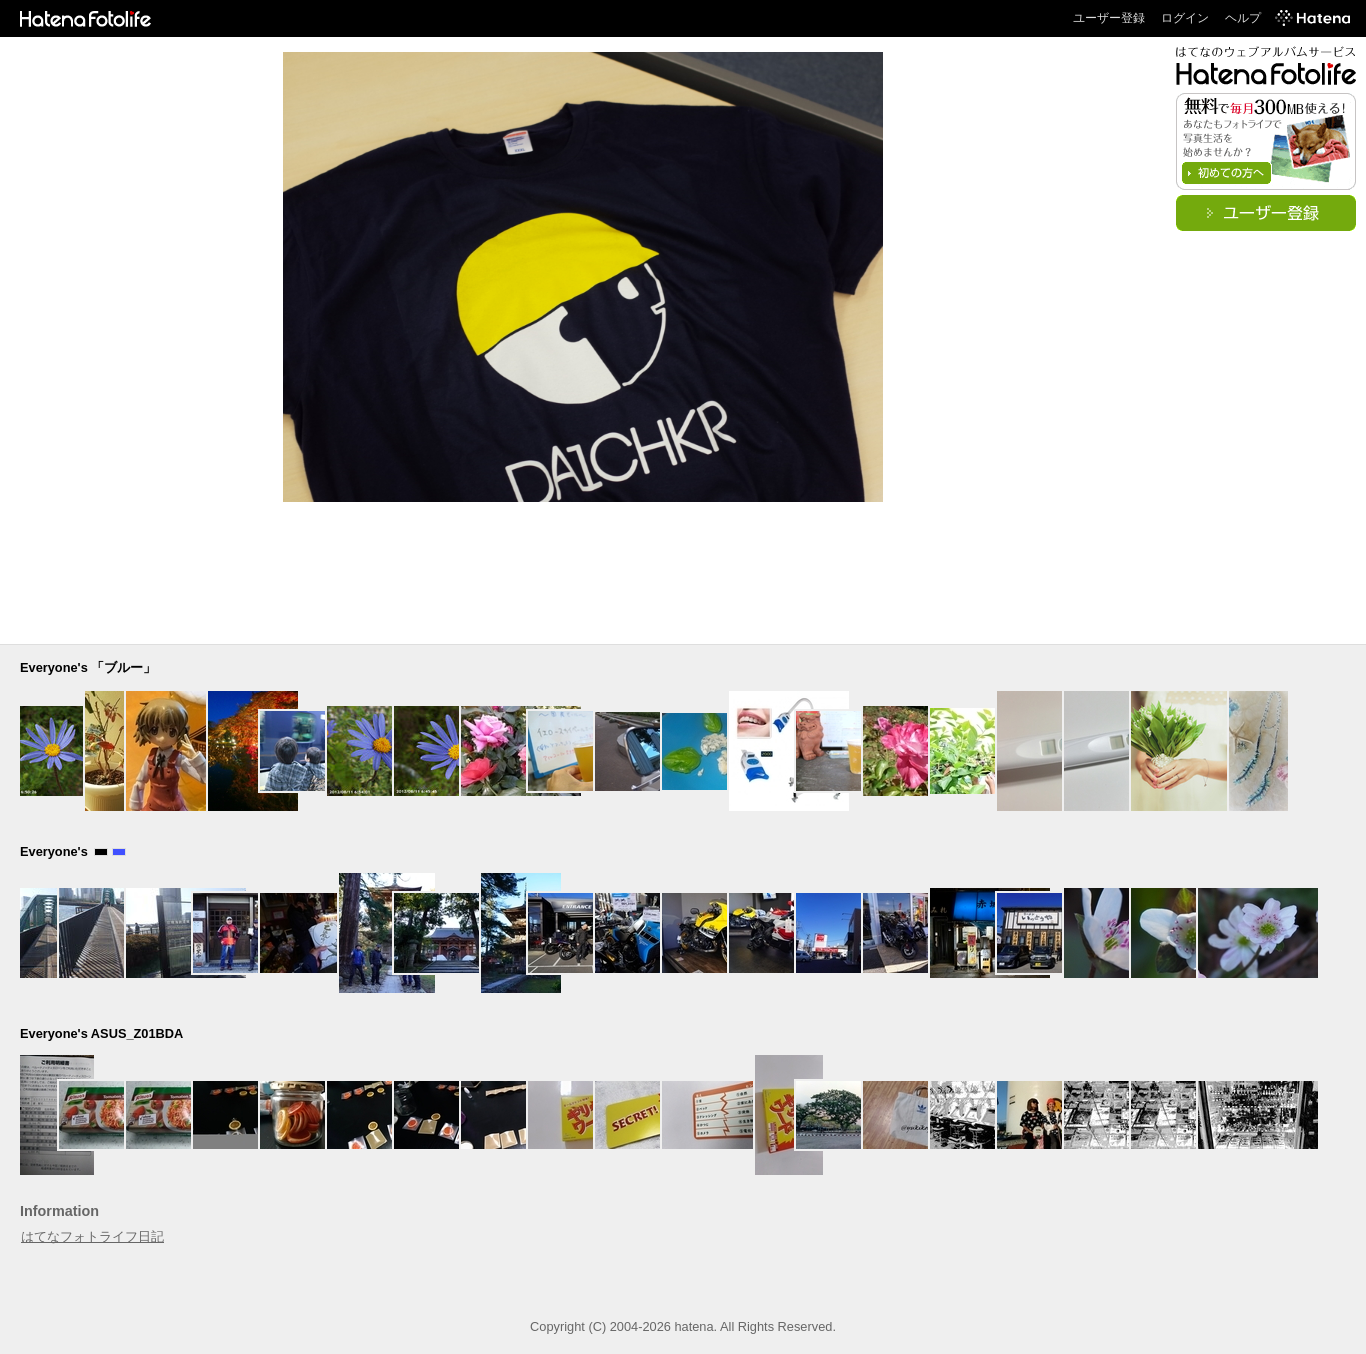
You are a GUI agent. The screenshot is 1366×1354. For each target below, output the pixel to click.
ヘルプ (1243, 18)
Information (59, 1211)
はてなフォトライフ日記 (92, 1236)
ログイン (1185, 18)
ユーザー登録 (1109, 18)
